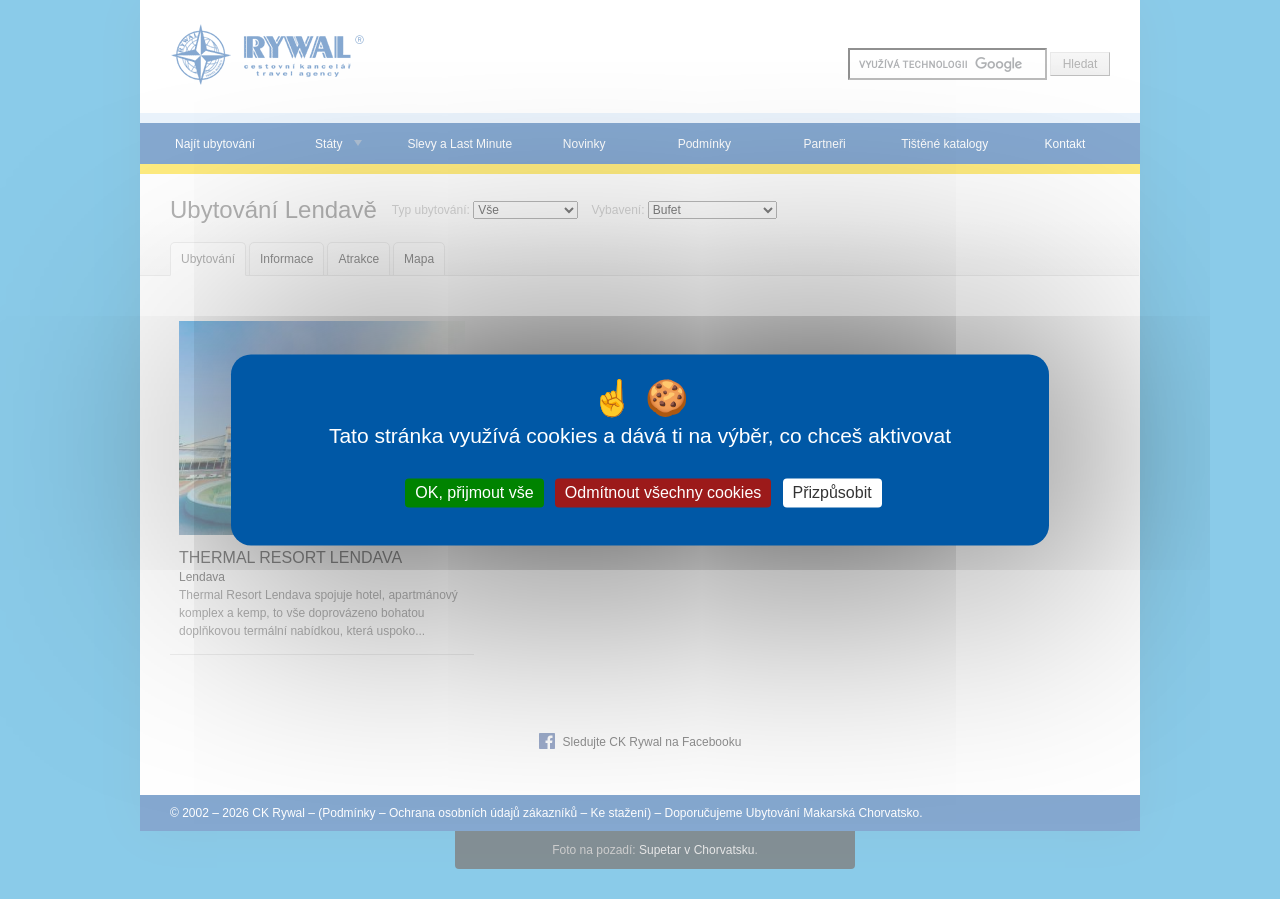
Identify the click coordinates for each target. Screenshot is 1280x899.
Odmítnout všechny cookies (663, 492)
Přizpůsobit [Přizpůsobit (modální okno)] (832, 492)
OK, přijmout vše (474, 492)
